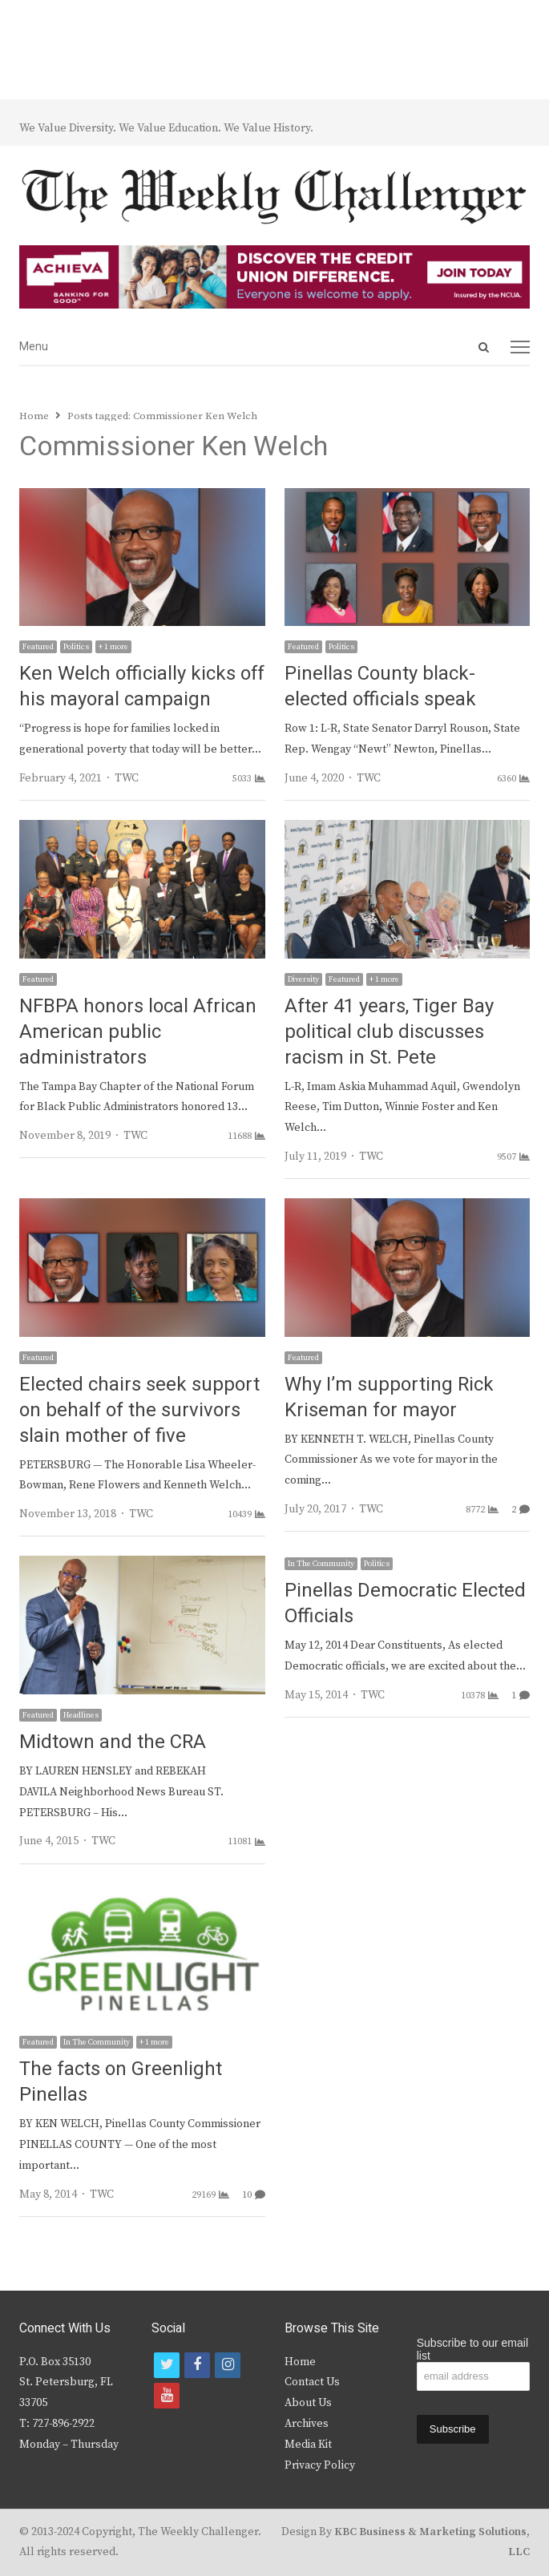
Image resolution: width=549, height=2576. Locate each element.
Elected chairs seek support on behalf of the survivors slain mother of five (139, 1410)
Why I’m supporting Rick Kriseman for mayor (389, 1397)
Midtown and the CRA (112, 1742)
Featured (38, 647)
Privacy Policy (320, 2465)
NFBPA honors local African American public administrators (137, 1032)
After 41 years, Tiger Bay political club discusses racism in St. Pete (389, 1032)
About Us (308, 2403)
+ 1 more (113, 647)
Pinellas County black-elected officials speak (380, 686)
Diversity (303, 979)
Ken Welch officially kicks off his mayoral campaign (141, 686)
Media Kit (308, 2444)
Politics (76, 647)
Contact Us (312, 2382)
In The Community (321, 1564)
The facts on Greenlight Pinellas (120, 2082)
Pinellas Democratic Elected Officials (405, 1603)
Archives (307, 2424)
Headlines (81, 1715)
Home (300, 2362)
